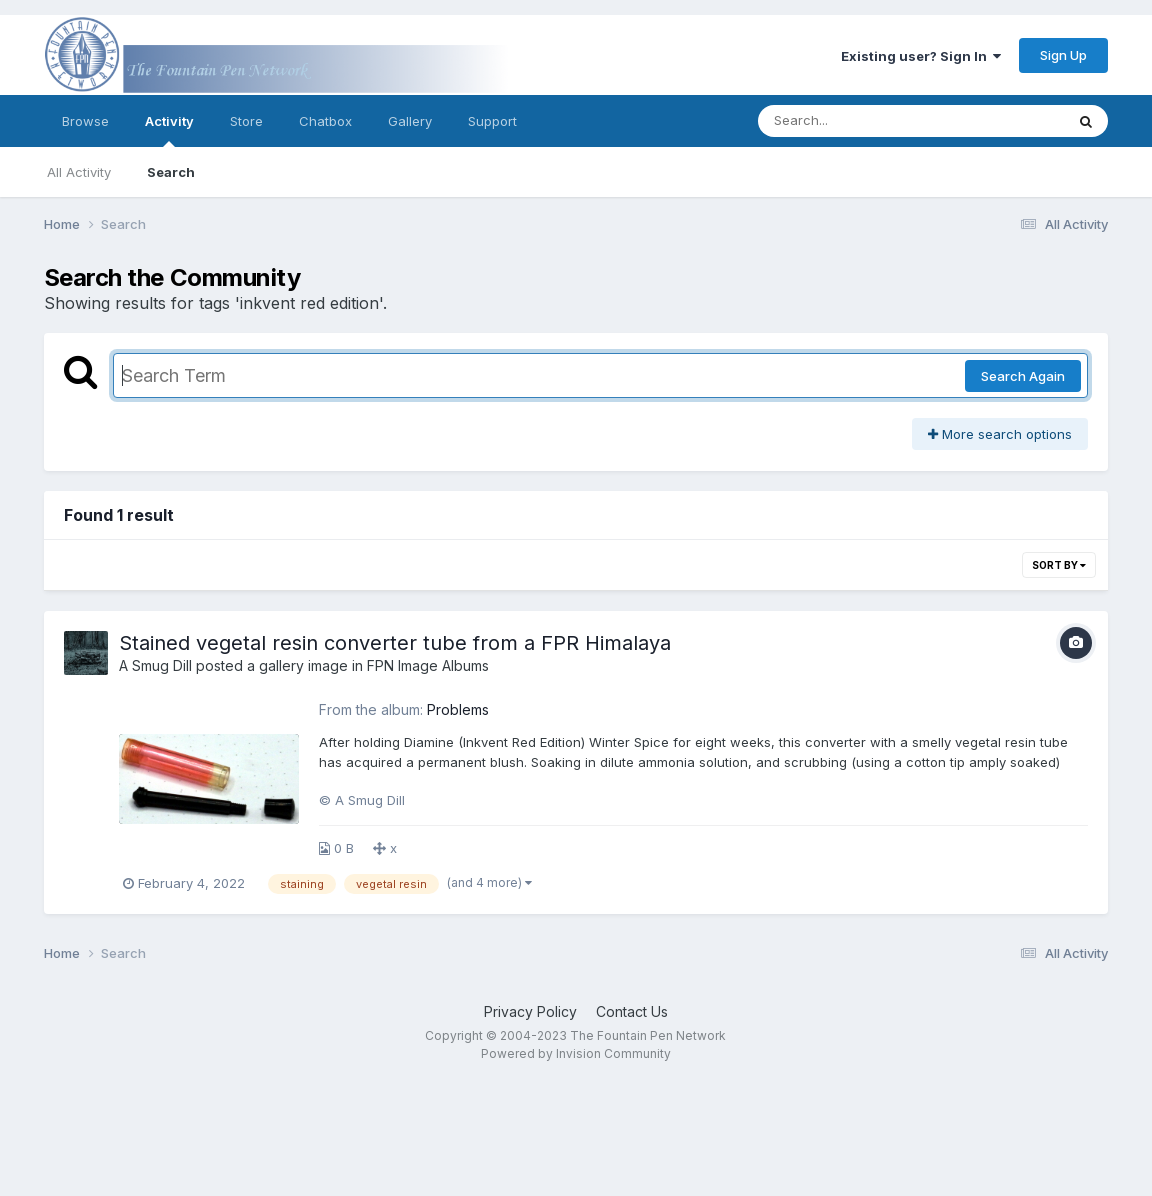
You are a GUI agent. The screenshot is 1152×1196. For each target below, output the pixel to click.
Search (171, 172)
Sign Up (1063, 55)
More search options (1000, 434)
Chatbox (325, 121)
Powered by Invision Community (576, 1053)
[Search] (856, 121)
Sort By (1059, 565)
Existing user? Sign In (921, 56)
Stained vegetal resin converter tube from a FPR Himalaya (395, 643)
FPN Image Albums (428, 665)
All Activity (79, 172)
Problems (458, 709)
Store (246, 121)
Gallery (410, 121)
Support (492, 121)
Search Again (1023, 376)
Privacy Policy (530, 1011)
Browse (85, 121)
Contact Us (632, 1011)
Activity (169, 130)
